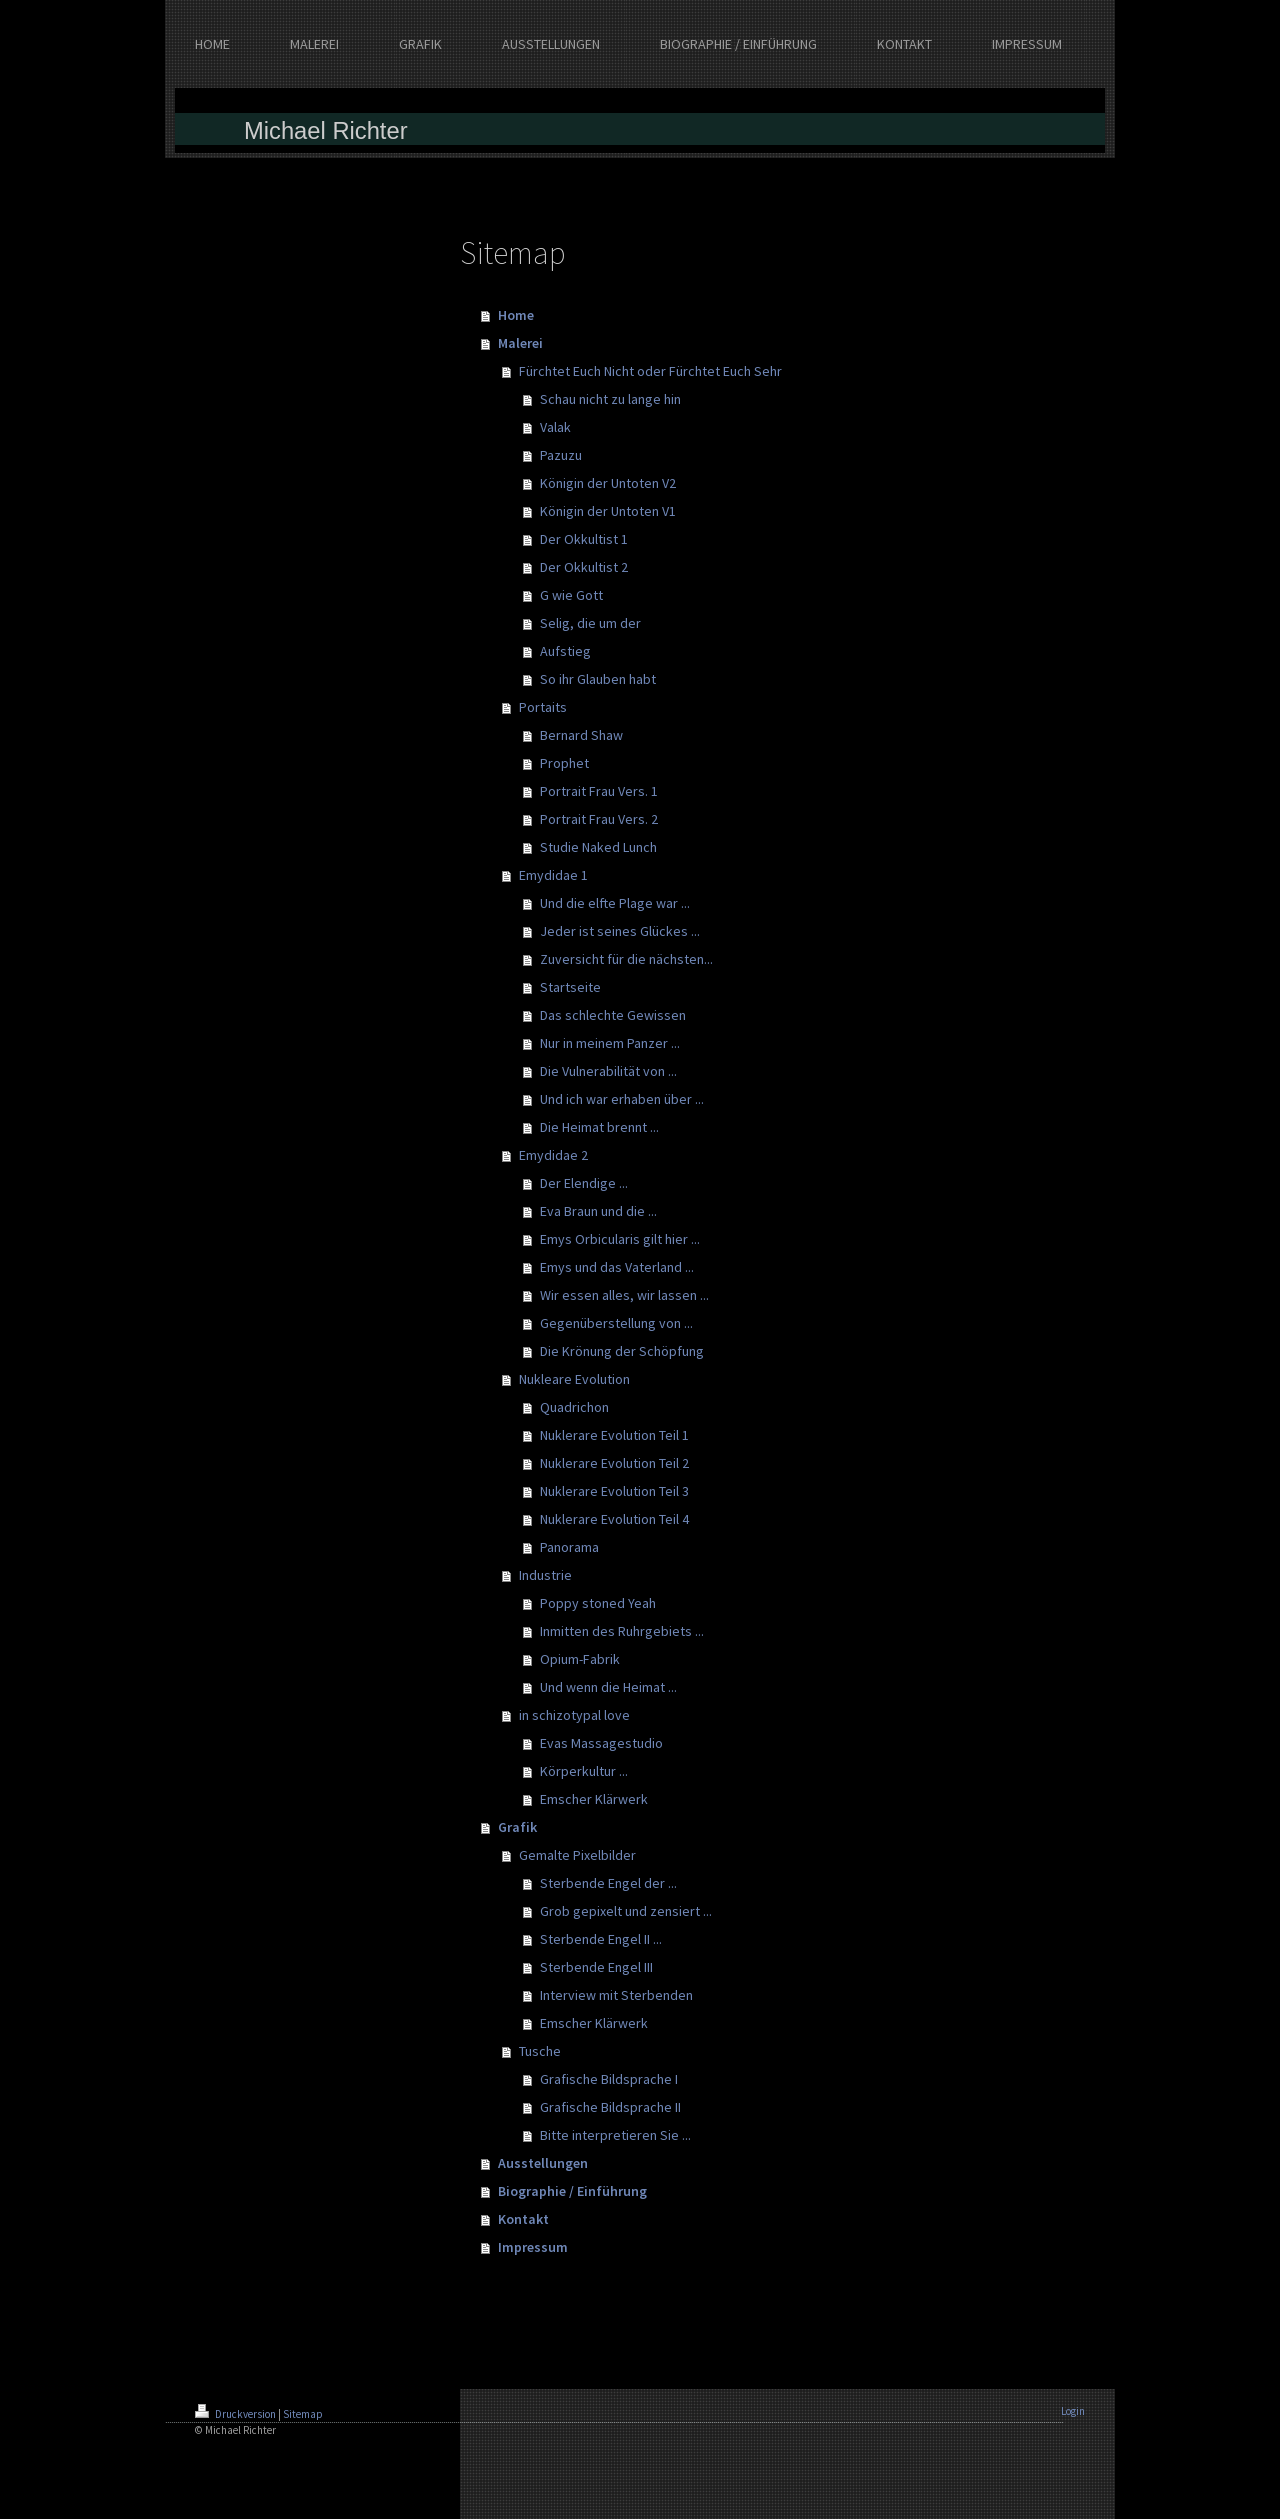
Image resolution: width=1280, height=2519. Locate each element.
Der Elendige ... (584, 1183)
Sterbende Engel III (596, 1967)
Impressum (533, 2247)
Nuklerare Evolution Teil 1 (614, 1435)
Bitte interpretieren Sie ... (615, 2135)
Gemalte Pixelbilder (577, 1855)
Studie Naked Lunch (598, 847)
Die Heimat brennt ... (599, 1127)
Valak (555, 427)
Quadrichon (574, 1407)
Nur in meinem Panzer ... (610, 1043)
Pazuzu (561, 455)
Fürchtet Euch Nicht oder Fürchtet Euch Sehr (650, 371)
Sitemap (303, 2414)
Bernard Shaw (581, 735)
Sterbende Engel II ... (601, 1939)
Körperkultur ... (584, 1771)
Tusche (540, 2051)
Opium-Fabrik (580, 1659)
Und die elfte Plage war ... (615, 903)
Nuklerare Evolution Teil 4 (614, 1519)
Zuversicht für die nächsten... (626, 959)
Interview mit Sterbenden (616, 1995)
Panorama (569, 1547)
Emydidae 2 (553, 1155)
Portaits (543, 707)
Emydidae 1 (553, 875)
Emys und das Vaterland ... (617, 1267)
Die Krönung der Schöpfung (622, 1351)
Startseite (570, 987)
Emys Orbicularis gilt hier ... (620, 1239)
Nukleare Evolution (574, 1379)
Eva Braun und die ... (598, 1211)
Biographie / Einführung (572, 2191)
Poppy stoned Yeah (598, 1603)
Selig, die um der (590, 623)
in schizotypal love (574, 1715)
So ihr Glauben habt (598, 679)
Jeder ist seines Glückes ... (620, 931)
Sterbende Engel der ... (608, 1883)
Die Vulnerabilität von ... (608, 1071)
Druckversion (236, 2414)
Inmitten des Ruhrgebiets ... (622, 1631)
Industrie (545, 1575)
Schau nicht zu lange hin (610, 399)
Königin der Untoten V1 (608, 511)
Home (516, 315)
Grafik (517, 1827)
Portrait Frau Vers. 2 (599, 819)
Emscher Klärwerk (594, 1799)
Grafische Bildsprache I (609, 2079)
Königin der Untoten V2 (608, 483)
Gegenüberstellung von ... (616, 1323)
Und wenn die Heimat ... (608, 1687)
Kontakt (523, 2219)
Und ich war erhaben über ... (622, 1099)
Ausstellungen (543, 2163)
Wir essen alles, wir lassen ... (624, 1295)
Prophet (564, 763)
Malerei (520, 343)
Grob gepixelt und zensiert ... (626, 1911)
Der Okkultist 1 (584, 539)
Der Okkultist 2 (584, 567)
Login (1073, 2411)
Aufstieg (565, 651)
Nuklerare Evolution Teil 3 (614, 1491)
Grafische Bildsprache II (610, 2107)
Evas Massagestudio (601, 1743)
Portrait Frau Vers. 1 (599, 791)
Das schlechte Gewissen (613, 1015)
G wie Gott (571, 595)
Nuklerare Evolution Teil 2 (614, 1463)
